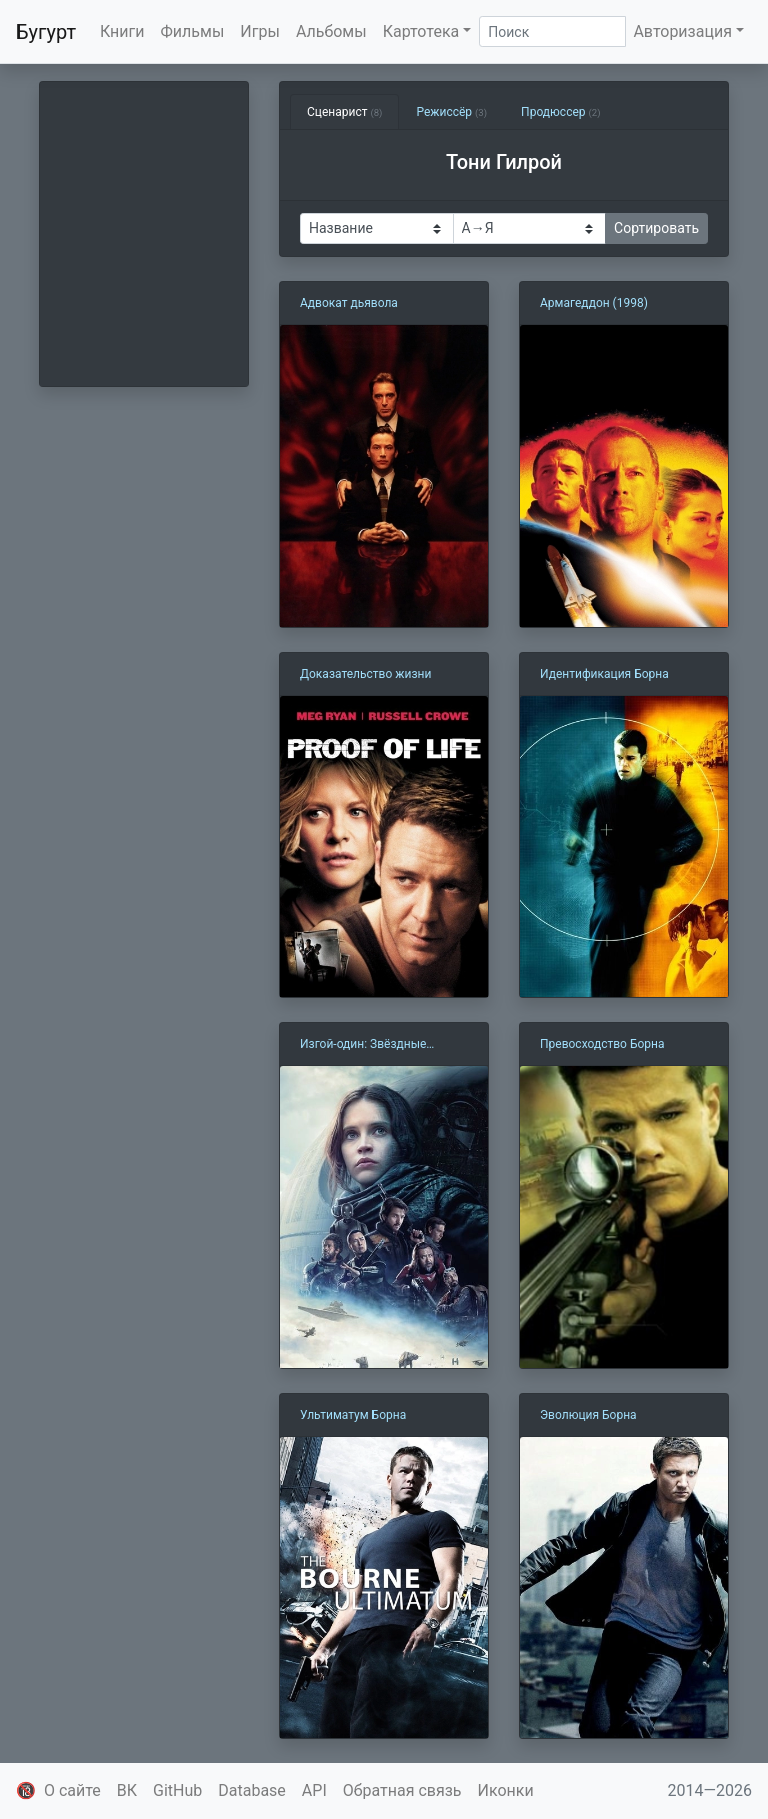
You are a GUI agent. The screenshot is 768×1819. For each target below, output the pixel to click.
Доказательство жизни (365, 674)
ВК (127, 1790)
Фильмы (193, 31)
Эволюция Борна (588, 1415)
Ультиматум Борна (353, 1415)
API (314, 1790)
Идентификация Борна (604, 674)
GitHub (177, 1790)
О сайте (72, 1790)
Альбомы (331, 31)
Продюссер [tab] (560, 112)
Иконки (506, 1790)
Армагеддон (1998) (594, 303)
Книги (122, 31)
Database (252, 1790)
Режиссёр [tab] (451, 112)
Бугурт (46, 32)
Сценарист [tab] (344, 112)
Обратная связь (402, 1790)
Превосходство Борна (602, 1044)
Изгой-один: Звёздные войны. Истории (363, 1045)
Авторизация (682, 31)
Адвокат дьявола (349, 303)
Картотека (421, 31)
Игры (260, 31)
